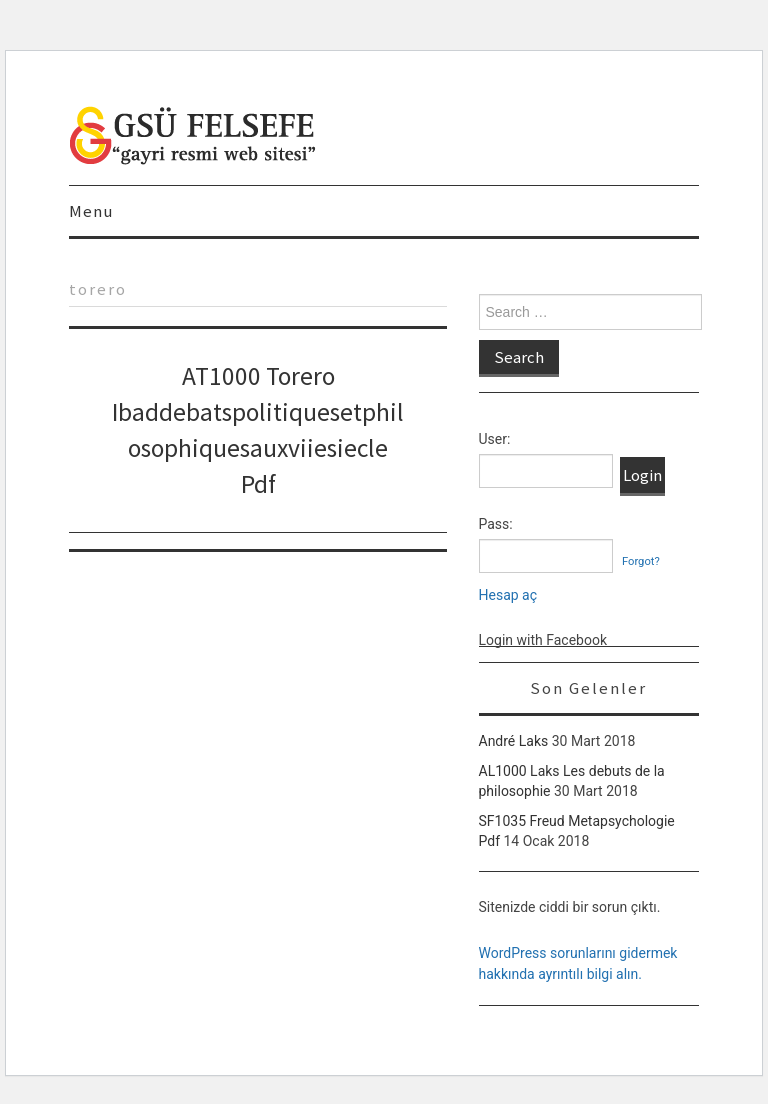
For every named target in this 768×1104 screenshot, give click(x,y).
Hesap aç (508, 595)
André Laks (514, 741)
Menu (91, 211)
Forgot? (641, 561)
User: (495, 439)
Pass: (496, 524)
